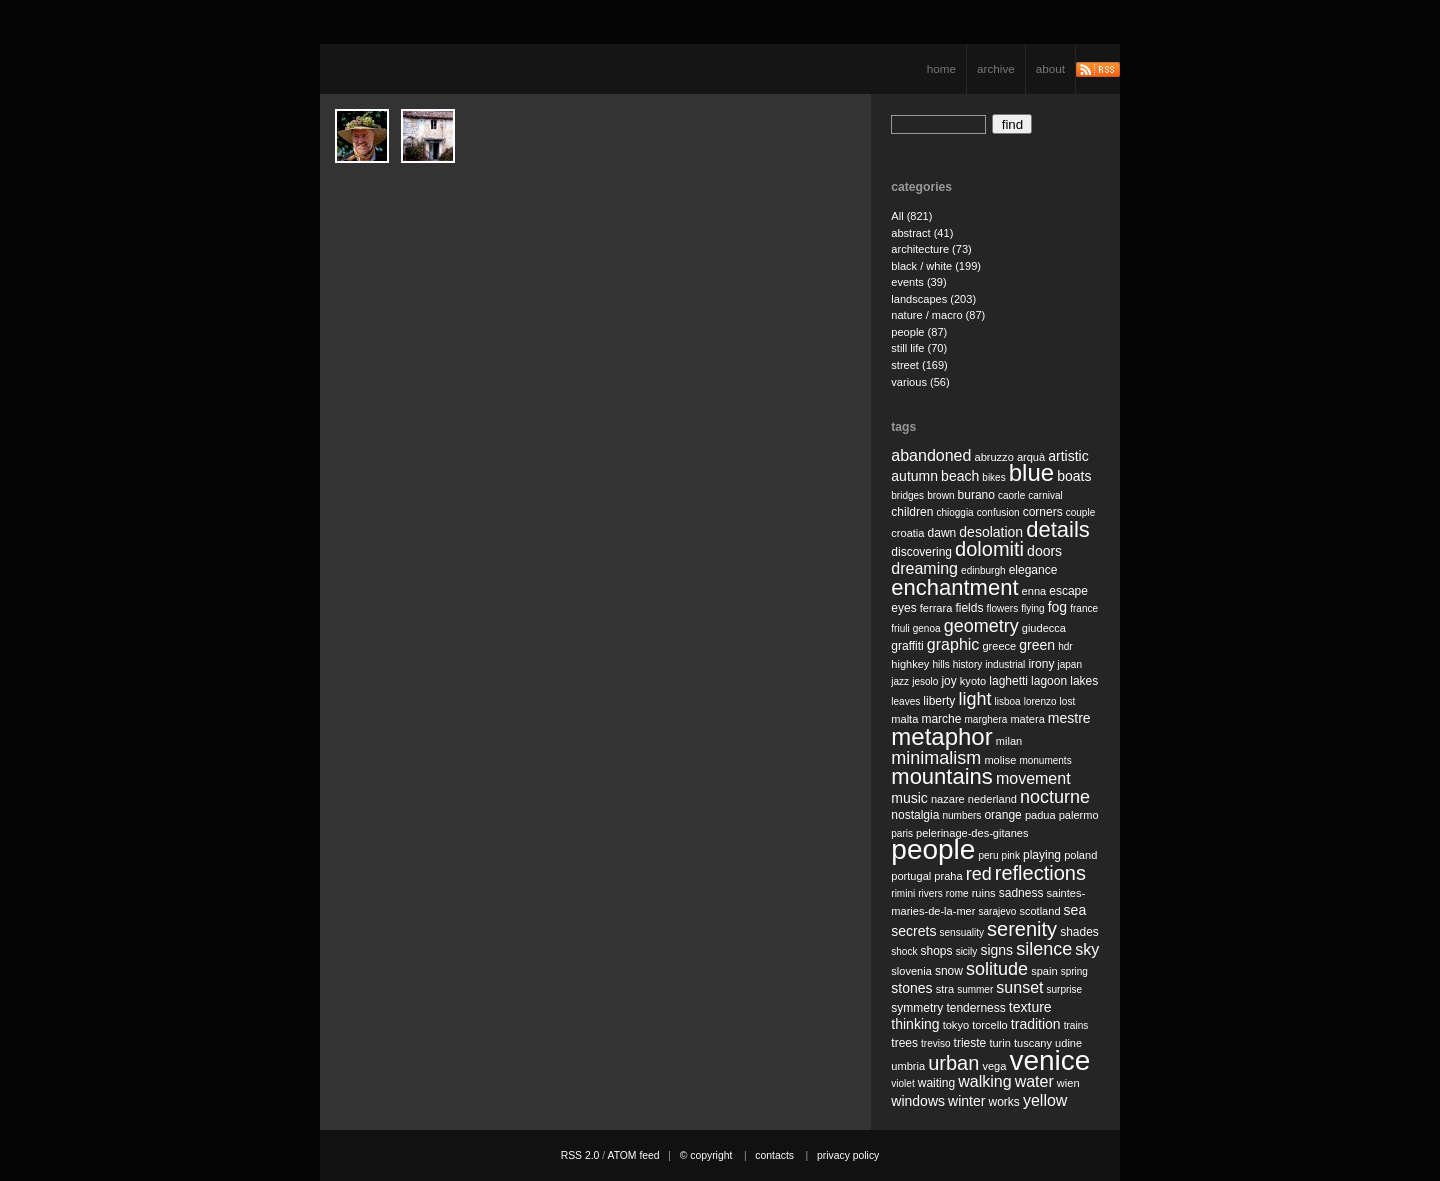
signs (996, 950)
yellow (1045, 1100)
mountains (942, 776)
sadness (1021, 893)
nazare (948, 799)
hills (940, 664)
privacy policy (848, 1155)
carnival (1045, 495)
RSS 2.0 (580, 1155)
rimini (903, 893)
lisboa (1008, 701)
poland (1080, 855)
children (912, 512)
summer (975, 989)
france (1084, 608)
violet (902, 1083)
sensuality (962, 932)
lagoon (1049, 681)
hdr (1065, 646)
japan (1070, 664)
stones (911, 988)
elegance (1033, 570)
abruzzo (993, 457)
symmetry (917, 1008)
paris (902, 833)
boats (1074, 476)
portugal (911, 876)
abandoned (931, 455)
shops (937, 951)
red (979, 874)
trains (1076, 1025)
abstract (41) (922, 233)
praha (948, 876)
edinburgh (983, 570)
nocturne (1055, 797)
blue (1031, 472)
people (933, 849)
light (974, 699)
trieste (970, 1043)
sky (1087, 949)
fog (1057, 607)
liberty (939, 701)
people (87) (919, 332)
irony (1041, 664)
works (1004, 1102)
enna (1034, 591)
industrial (1005, 664)
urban (953, 1063)
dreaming (924, 568)
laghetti (1008, 681)
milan (1009, 741)
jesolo (925, 681)
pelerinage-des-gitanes (972, 833)
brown (940, 495)
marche (941, 719)
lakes (1084, 681)
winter (966, 1101)
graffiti (907, 646)
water (1034, 1081)
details (1058, 529)
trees (904, 1043)
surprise (1065, 989)
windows (918, 1101)
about (1050, 68)
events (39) (918, 282)
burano (976, 495)
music (909, 798)
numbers (961, 815)
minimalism (936, 758)
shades (1079, 932)
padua (1040, 815)
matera (1027, 719)
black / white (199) (936, 266)
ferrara (936, 608)
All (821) (911, 216)
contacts (774, 1155)
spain (1044, 971)
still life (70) (919, 348)
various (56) (920, 382)
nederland (992, 799)
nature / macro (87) (938, 315)
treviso (935, 1043)
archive (996, 68)
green (1037, 645)
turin (1000, 1043)
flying (1032, 608)
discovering (921, 552)
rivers (930, 893)
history (967, 664)
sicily (967, 951)
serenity (1022, 929)
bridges (907, 495)
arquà (1031, 457)
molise (1000, 760)
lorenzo (1040, 701)
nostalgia (915, 815)
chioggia (954, 512)
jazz (900, 681)
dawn (942, 533)
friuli (900, 628)
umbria (908, 1066)
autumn (914, 476)
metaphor (941, 736)
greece (999, 646)
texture (1030, 1007)
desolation (991, 532)
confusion (998, 512)
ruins (984, 893)
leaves (905, 701)
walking (984, 1081)
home (941, 68)
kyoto (973, 681)
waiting (936, 1083)
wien (1068, 1083)
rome (957, 893)
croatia (907, 533)
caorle (1011, 495)
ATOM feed (633, 1155)
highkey (910, 664)
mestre (1069, 718)
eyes (903, 608)
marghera (986, 719)
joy (948, 681)
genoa (927, 628)
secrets (913, 931)
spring (1074, 971)
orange (1002, 815)
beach (960, 476)
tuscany (1033, 1043)
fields (969, 608)
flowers (1002, 608)
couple (1080, 512)
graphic (953, 644)
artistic (1068, 456)
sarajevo (997, 911)
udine (1068, 1043)
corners (1043, 512)
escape (1068, 591)
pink (1011, 855)
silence (1044, 949)
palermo (1079, 815)
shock (904, 951)
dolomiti (989, 549)
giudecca (1044, 628)
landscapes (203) (933, 299)
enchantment (954, 587)
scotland (1039, 911)
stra (945, 989)
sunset (1019, 987)
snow (949, 971)
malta (904, 719)
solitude (997, 969)
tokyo (956, 1025)
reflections (1040, 873)
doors (1044, 551)
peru (988, 855)
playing (1042, 855)
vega (994, 1066)
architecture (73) (931, 249)
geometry (981, 626)
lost (1068, 701)
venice (1049, 1060)
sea (1075, 910)
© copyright (706, 1155)
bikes (993, 477)
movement (1033, 778)
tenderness (975, 1008)
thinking (915, 1024)
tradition (1036, 1024)
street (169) (919, 365)
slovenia (911, 971)
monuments (1045, 760)
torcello (990, 1025)
